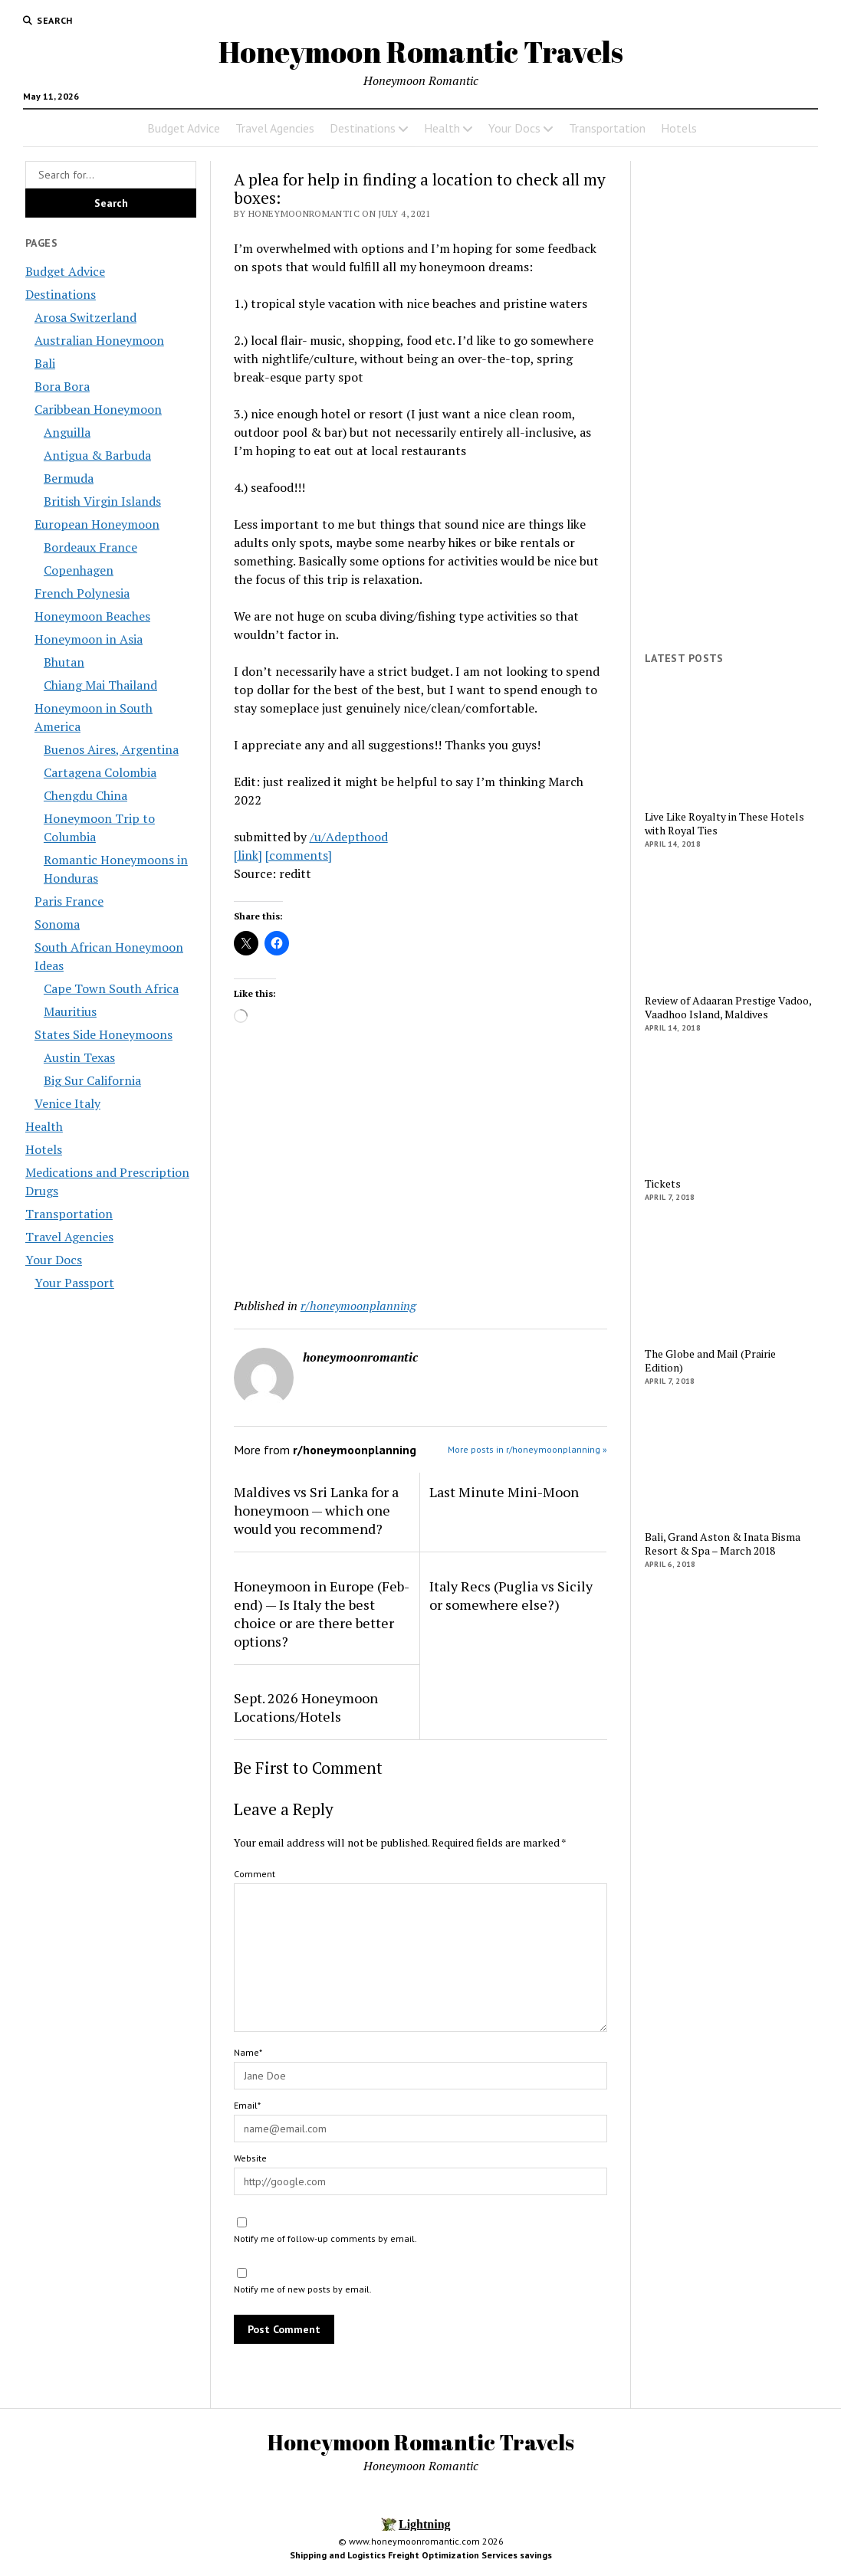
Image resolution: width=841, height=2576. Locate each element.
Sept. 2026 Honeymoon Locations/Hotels (306, 1707)
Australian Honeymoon (99, 340)
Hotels (679, 128)
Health (442, 128)
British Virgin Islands (102, 501)
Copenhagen (78, 570)
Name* (248, 2052)
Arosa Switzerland (85, 317)
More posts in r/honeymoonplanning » (527, 1449)
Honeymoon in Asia (88, 639)
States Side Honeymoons (103, 1034)
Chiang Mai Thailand (100, 685)
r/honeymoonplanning (358, 1305)
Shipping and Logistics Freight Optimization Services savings (421, 2555)
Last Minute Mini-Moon (504, 1492)
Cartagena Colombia (100, 772)
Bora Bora (62, 386)
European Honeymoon (96, 524)
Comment (254, 1874)
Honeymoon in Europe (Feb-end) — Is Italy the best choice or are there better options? (321, 1613)
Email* (247, 2105)
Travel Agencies (274, 128)
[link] (248, 855)
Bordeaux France (90, 547)
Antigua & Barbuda (97, 455)
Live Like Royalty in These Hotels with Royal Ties (724, 823)
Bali (44, 363)
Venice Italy (67, 1103)
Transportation (607, 128)
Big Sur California (92, 1080)
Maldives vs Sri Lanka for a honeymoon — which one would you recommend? (316, 1510)
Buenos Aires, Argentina (111, 749)
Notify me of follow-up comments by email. (325, 2238)
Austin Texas (79, 1057)
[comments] (298, 855)
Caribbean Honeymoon (98, 409)
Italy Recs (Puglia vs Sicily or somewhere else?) (511, 1595)
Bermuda (69, 478)
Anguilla (67, 432)
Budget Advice (183, 128)
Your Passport (74, 1282)
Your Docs (514, 128)
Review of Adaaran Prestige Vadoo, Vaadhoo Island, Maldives (728, 1007)
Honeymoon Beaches (92, 616)
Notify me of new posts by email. (303, 2289)
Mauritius (70, 1011)
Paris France (68, 901)
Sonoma (57, 924)
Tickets (663, 1184)
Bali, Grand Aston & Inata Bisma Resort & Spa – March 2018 (722, 1544)
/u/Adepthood (349, 836)
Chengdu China (85, 795)
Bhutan (64, 662)
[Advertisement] (421, 1164)
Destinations (363, 128)
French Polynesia (82, 593)
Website (250, 2158)
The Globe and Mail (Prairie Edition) (710, 1361)
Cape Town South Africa (111, 988)
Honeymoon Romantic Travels (420, 51)
